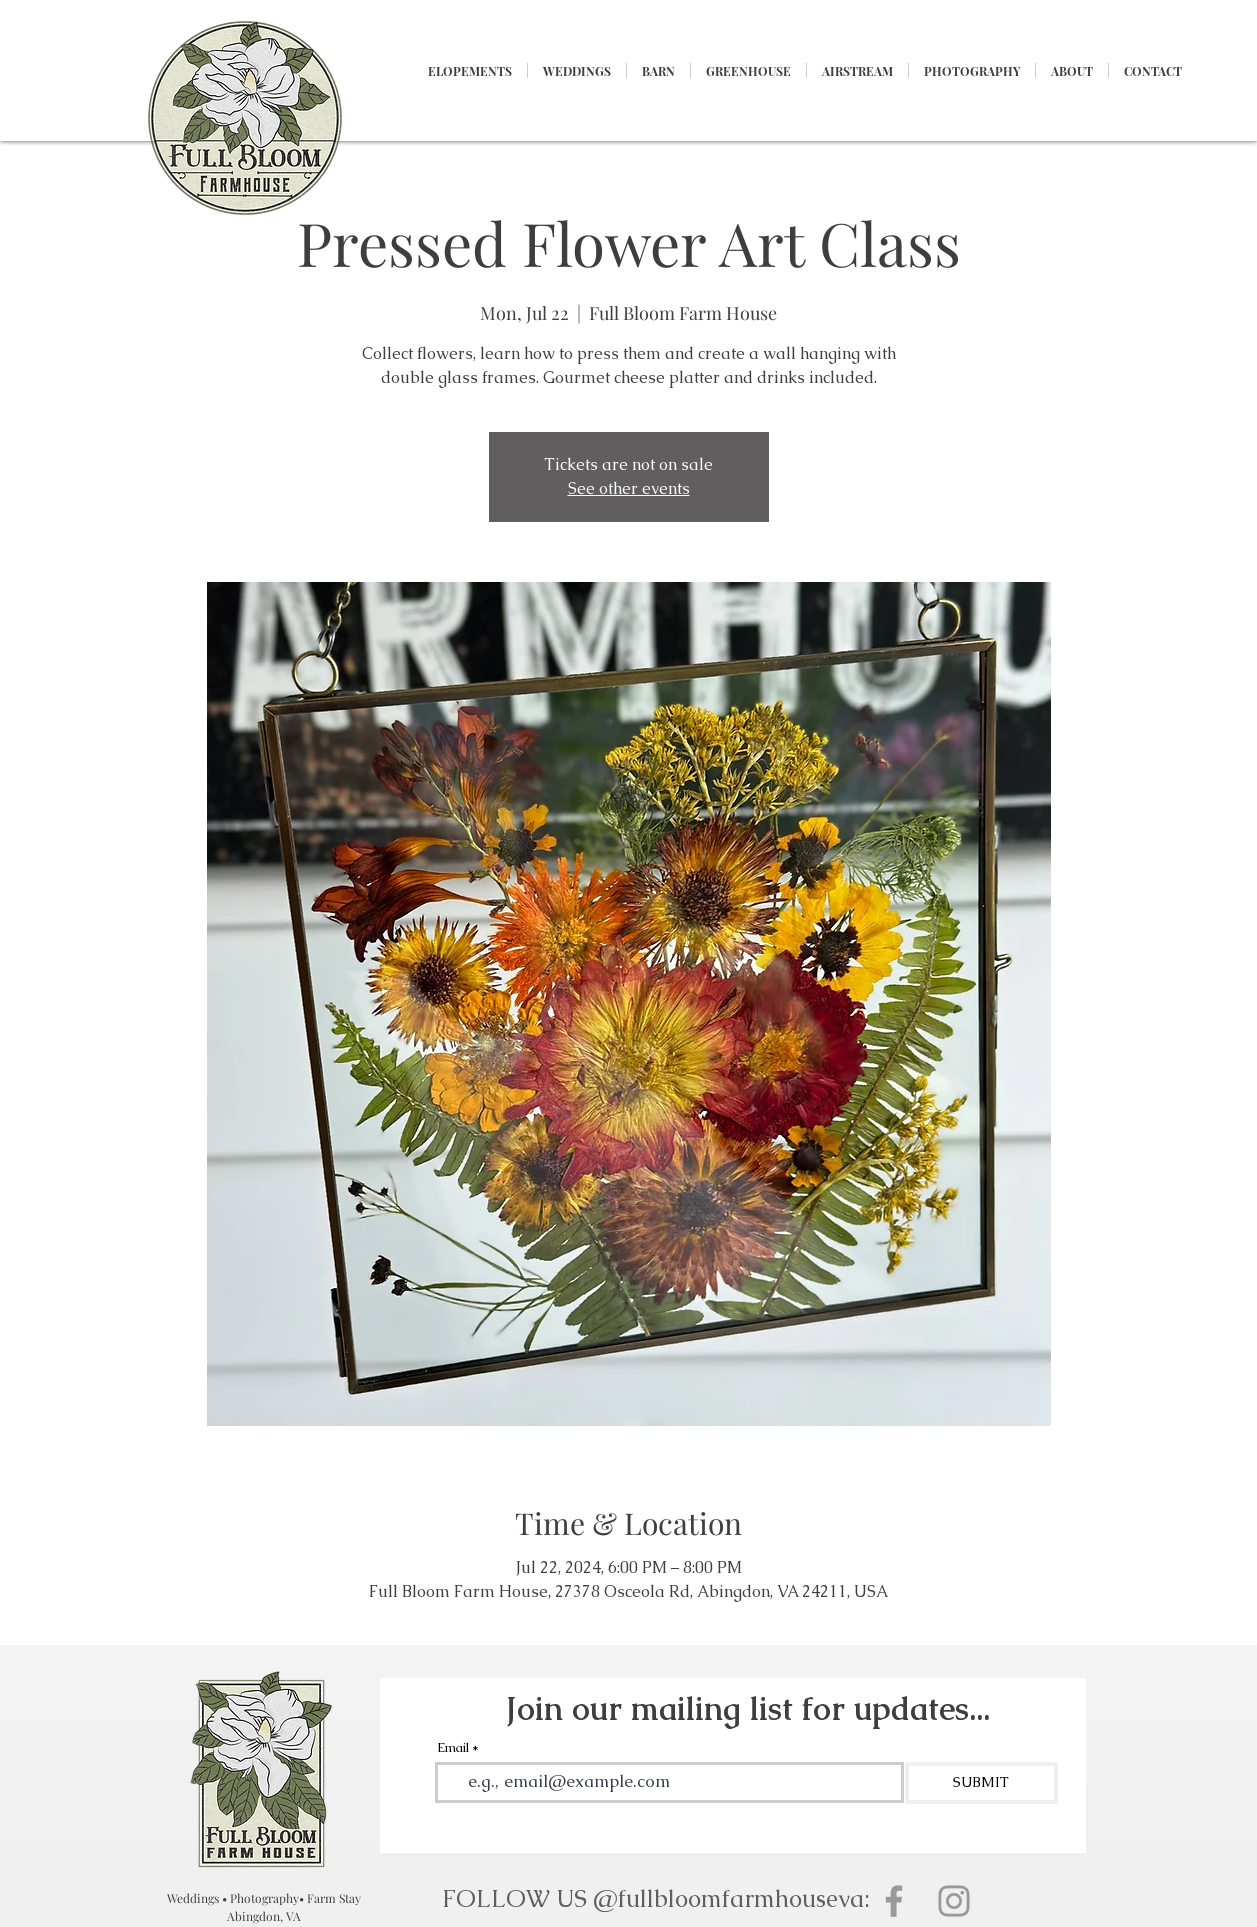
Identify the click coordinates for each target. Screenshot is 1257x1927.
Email (453, 1747)
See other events (629, 488)
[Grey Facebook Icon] (894, 1901)
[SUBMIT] (981, 1783)
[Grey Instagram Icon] (954, 1901)
